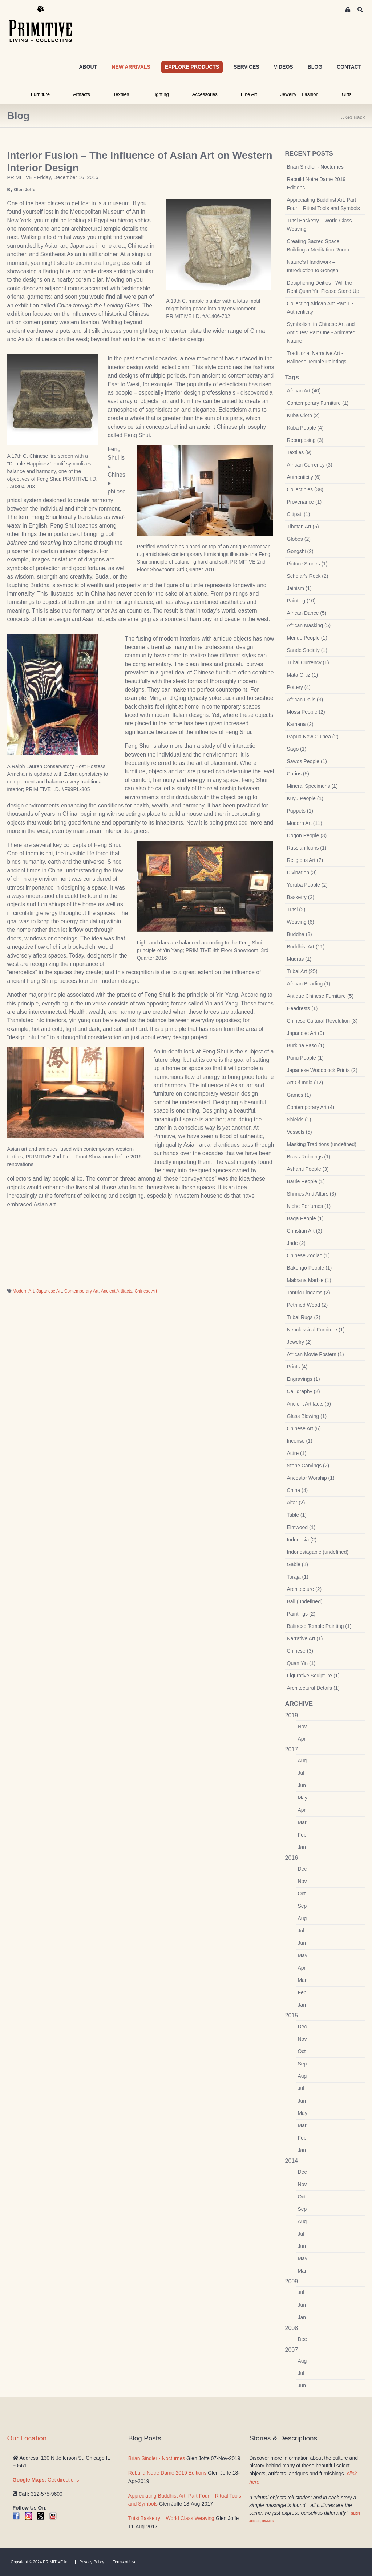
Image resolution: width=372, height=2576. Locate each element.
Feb (302, 1835)
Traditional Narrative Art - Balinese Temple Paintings (317, 357)
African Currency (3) (309, 465)
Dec (302, 1869)
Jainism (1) (299, 588)
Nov (302, 1726)
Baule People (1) (306, 1181)
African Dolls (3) (305, 699)
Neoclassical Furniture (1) (316, 1330)
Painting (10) (301, 601)
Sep (302, 1906)
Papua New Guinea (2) (313, 736)
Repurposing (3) (305, 440)
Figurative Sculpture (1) (313, 1675)
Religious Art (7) (305, 860)
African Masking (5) (309, 625)
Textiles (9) (299, 452)
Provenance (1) (304, 502)
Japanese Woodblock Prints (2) (322, 1070)
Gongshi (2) (300, 551)
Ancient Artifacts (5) (309, 1404)
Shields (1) (299, 1119)
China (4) (297, 1490)
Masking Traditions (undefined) (321, 1144)
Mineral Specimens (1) (312, 786)
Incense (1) (299, 1441)
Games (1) (299, 1095)
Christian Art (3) (304, 1231)
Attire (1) (297, 1453)
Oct (302, 1893)
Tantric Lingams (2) (308, 1292)
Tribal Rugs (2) (303, 1317)
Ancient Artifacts (116, 1291)
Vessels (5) (299, 1132)
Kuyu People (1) (305, 798)
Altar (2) (296, 1502)
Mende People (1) (307, 638)
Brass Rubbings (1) (309, 1157)
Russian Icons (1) (307, 848)
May (302, 1798)
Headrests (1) (302, 1008)
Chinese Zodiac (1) (308, 1255)
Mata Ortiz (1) (302, 675)
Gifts (347, 94)
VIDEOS (283, 67)
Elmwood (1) (301, 1527)
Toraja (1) (297, 1577)
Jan (302, 1847)
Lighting (160, 94)
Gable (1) (297, 1564)
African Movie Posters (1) (315, 1354)
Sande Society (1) (307, 650)
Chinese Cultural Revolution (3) (322, 1021)
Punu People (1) (305, 1058)
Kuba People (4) (305, 428)
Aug (302, 1760)
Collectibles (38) (305, 489)
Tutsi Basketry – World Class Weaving (319, 225)
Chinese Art (145, 1291)
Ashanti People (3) (308, 1169)
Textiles (121, 94)
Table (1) (297, 1515)
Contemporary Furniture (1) (318, 403)
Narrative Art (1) (305, 1638)
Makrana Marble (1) (309, 1280)
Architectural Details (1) (313, 1688)
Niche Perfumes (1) (309, 1206)
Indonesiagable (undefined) (318, 1552)
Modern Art (23, 1291)
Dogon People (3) (307, 835)
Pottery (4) (299, 687)
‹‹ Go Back (353, 117)
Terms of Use (125, 2562)
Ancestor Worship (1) (311, 1478)
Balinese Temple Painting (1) (319, 1626)
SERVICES (246, 67)
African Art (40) (304, 391)
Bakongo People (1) (309, 1268)
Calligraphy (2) (303, 1391)
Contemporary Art (81, 1291)
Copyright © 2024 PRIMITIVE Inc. (41, 2562)
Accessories (205, 94)
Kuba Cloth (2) (303, 415)
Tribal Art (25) (302, 971)
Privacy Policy (91, 2562)
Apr (302, 1739)
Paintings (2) (301, 1614)
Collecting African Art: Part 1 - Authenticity (320, 308)
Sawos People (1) (307, 761)
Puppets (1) (300, 811)
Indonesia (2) (302, 1540)
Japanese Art (49, 1291)
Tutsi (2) (296, 909)
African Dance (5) (307, 613)
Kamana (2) (300, 724)
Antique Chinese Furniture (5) (320, 996)
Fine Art (249, 94)
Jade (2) (296, 1243)
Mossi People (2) (306, 712)
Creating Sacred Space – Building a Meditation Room (318, 245)
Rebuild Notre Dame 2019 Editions (316, 183)
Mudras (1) (299, 959)
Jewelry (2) (299, 1342)
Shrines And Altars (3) (311, 1194)
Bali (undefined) (305, 1601)
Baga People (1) (305, 1218)
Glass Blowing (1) (307, 1416)
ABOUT (88, 67)
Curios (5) (298, 774)
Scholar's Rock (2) (307, 576)
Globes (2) (299, 539)
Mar (302, 1822)
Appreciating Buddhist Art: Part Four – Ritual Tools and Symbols (323, 204)
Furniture (40, 94)
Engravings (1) (303, 1379)
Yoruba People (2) (307, 885)
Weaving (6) (300, 922)
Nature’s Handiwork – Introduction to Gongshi (313, 266)
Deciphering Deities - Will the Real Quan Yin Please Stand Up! (324, 287)
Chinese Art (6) (304, 1428)
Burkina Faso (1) (305, 1045)
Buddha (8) (299, 934)
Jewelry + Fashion (299, 94)
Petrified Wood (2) (307, 1305)
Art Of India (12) (305, 1082)
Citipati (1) (298, 514)
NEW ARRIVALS (131, 67)
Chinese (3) (300, 1651)
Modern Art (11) (304, 823)
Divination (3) (302, 872)
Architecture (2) (304, 1589)
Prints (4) (297, 1367)
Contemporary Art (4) (311, 1107)
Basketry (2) (300, 897)
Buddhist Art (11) (306, 947)
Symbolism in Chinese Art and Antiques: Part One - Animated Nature (321, 332)
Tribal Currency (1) (308, 662)
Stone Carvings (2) (308, 1465)
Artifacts (81, 94)
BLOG (315, 67)
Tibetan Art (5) (303, 526)
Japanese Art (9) (305, 1033)
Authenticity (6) (304, 477)
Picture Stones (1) (307, 564)
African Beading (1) (309, 984)
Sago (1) (297, 749)
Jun (302, 1785)
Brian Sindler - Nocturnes (315, 167)
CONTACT (349, 67)
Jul (301, 1773)
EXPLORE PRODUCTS (192, 67)
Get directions (46, 2480)
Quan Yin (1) (301, 1663)
